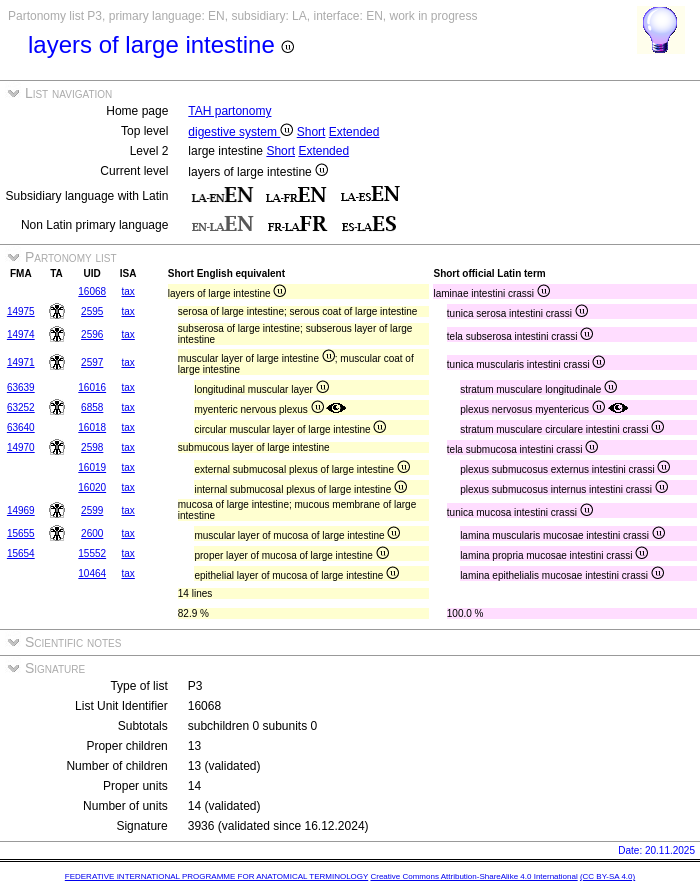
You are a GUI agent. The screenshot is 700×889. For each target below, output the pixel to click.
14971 (21, 362)
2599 (92, 510)
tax (127, 291)
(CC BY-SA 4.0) (607, 876)
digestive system (240, 132)
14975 (21, 311)
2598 (92, 447)
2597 (92, 362)
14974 (21, 334)
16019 (92, 467)
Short (311, 132)
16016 (92, 387)
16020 (92, 487)
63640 (21, 427)
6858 (92, 407)
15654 (21, 553)
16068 (92, 291)
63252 (21, 407)
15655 (21, 533)
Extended (354, 132)
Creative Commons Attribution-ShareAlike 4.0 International (473, 876)
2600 (92, 533)
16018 (92, 427)
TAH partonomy (229, 111)
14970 (21, 447)
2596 (92, 334)
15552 (92, 553)
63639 (21, 387)
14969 (21, 510)
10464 (92, 573)
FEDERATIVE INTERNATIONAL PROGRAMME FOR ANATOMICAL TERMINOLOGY (216, 876)
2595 (92, 311)
